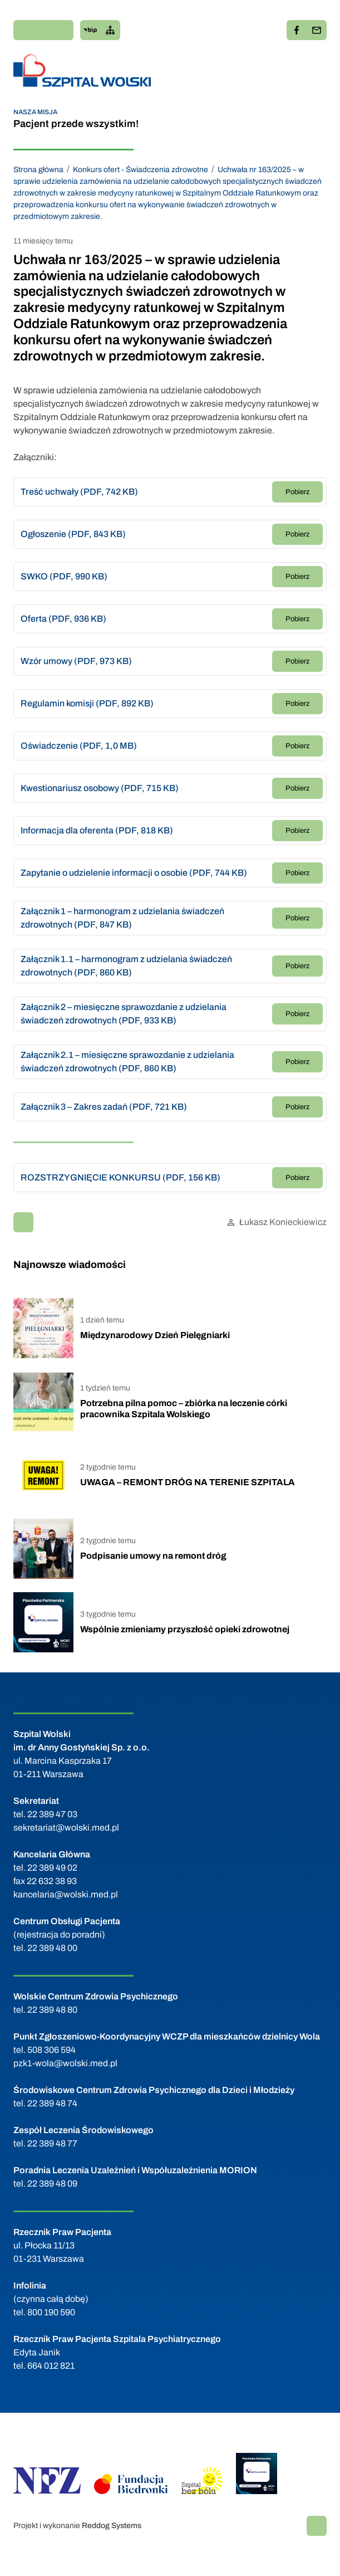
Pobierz (297, 492)
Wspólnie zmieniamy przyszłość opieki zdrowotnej (184, 1629)
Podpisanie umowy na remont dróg (153, 1555)
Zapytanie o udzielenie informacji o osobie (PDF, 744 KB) (134, 872)
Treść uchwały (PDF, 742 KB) (79, 491)
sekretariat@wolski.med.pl (66, 1827)
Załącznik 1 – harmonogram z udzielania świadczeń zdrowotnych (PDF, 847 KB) (122, 917)
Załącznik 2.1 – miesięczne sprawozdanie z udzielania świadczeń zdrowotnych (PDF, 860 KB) (127, 1061)
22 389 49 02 (52, 1867)
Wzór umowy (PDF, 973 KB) (76, 661)
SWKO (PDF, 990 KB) (64, 576)
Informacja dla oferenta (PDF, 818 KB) (97, 830)
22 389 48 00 (52, 1948)
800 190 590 (51, 2312)
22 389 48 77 (52, 2143)
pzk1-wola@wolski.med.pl (65, 2063)
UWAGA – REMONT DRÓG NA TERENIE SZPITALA (187, 1482)
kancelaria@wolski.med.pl (65, 1894)
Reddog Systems (111, 2525)
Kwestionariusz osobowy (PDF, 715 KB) (100, 788)
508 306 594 (51, 2050)
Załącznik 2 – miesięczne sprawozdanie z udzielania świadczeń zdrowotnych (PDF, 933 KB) (123, 1013)
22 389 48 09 (52, 2183)
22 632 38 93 (52, 1881)
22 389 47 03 (52, 1814)
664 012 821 (51, 2365)
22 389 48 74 (52, 2103)
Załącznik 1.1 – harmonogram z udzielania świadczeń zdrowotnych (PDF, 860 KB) (126, 965)
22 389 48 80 (52, 2009)
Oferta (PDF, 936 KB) (63, 618)
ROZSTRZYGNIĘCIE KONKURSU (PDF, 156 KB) (120, 1177)
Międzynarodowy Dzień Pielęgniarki (155, 1335)
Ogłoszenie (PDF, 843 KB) (73, 534)
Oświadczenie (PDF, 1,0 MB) (79, 745)
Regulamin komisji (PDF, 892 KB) (87, 703)
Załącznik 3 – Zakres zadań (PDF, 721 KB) (104, 1106)
